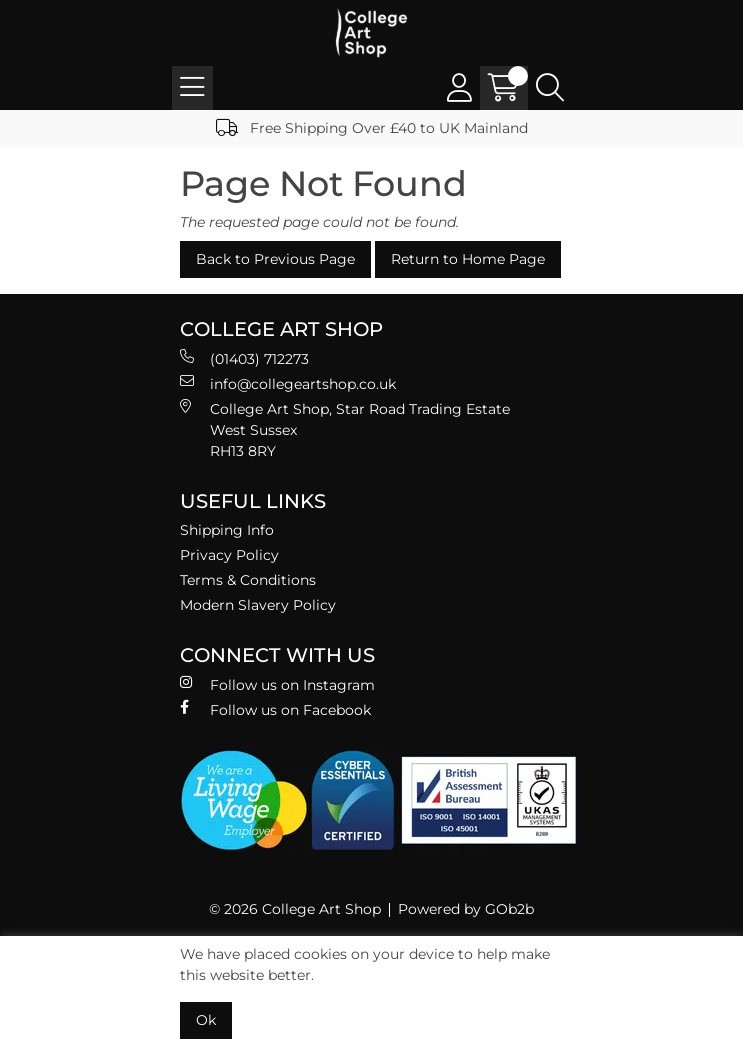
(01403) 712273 (244, 358)
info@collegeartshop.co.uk (288, 383)
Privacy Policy (229, 555)
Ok (206, 1020)
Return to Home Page (468, 259)
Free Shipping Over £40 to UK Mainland (372, 128)
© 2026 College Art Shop (295, 909)
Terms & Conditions (248, 580)
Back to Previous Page (275, 259)
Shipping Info (227, 530)
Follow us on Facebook (275, 709)
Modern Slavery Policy (258, 605)
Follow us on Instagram (277, 684)
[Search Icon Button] (550, 88)
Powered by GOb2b (466, 909)
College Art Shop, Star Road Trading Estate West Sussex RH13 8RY (345, 429)
